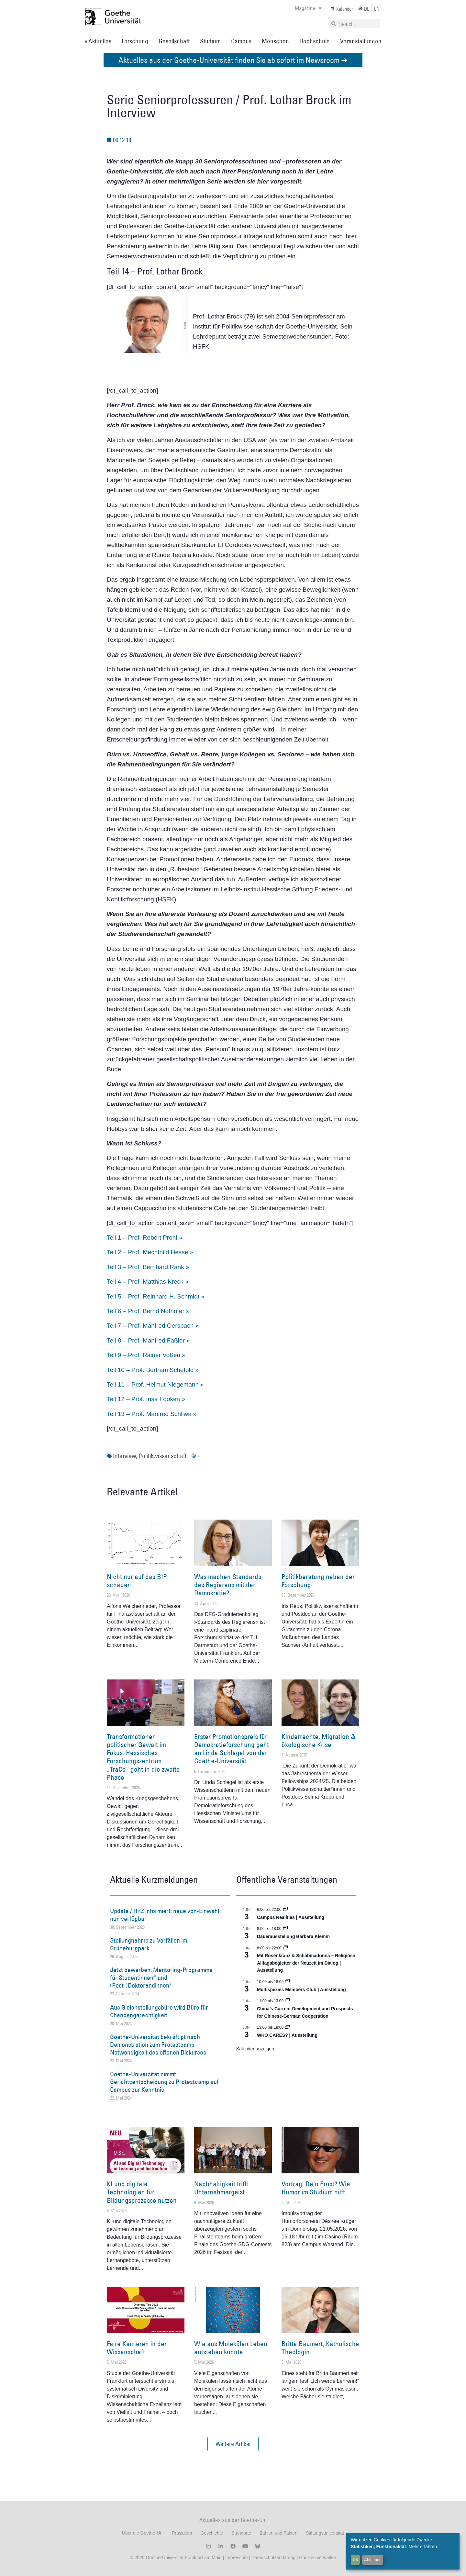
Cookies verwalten (317, 2557)
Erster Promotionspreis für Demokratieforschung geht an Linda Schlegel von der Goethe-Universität (231, 1749)
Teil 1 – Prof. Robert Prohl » (144, 1237)
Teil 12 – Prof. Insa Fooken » (146, 1399)
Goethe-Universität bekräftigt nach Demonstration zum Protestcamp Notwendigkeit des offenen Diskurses (158, 2045)
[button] (233, 2444)
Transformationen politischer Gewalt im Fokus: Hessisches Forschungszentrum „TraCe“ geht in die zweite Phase (143, 1757)
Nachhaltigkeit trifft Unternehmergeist (221, 2188)
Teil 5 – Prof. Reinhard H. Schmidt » (156, 1296)
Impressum (236, 2557)
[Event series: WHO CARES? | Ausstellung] (287, 2027)
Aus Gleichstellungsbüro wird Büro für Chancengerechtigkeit (159, 2011)
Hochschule (314, 41)
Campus (241, 41)
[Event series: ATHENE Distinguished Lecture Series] (287, 2001)
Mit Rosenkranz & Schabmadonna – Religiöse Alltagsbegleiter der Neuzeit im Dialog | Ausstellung (306, 1963)
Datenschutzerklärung (273, 2557)
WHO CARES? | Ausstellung (287, 2035)
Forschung (135, 41)
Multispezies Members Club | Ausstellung (301, 1989)
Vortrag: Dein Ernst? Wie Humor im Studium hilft (316, 2188)
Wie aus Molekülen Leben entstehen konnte (230, 2347)
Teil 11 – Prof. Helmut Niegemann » (155, 1384)
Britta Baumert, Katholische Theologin (320, 2347)
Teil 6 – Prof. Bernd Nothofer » (148, 1311)
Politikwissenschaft (162, 1456)
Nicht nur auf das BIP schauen (137, 1580)
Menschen (275, 41)
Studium (210, 41)
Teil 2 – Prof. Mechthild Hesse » (150, 1252)
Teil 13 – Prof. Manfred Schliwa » (152, 1414)
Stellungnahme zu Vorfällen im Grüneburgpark (148, 1944)
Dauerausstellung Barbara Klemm (293, 1936)
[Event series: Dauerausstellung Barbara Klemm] (285, 1928)
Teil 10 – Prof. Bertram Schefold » (153, 1369)
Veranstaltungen (361, 41)
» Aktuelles (97, 41)
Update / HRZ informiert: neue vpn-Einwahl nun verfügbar (164, 1915)
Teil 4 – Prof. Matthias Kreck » (147, 1281)
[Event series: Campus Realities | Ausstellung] (285, 1909)
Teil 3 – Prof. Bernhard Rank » (148, 1267)
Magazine (308, 8)
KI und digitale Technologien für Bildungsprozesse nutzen (142, 2192)
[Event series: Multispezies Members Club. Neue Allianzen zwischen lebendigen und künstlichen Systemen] (287, 1981)
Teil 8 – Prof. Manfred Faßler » (148, 1340)
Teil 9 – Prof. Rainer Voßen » (146, 1355)
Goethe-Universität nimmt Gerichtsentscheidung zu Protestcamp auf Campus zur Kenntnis (164, 2082)
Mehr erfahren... (424, 2546)
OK (355, 2559)
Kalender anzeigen (255, 2048)
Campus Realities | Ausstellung (290, 1917)
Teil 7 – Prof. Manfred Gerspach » (153, 1325)
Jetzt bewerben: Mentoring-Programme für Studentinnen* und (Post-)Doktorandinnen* (161, 1978)
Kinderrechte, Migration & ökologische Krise (318, 1740)
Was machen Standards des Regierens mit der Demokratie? (227, 1584)
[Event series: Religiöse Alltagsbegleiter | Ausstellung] (285, 1948)
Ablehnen (373, 2559)
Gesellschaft (174, 41)
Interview (124, 1456)
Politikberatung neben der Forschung (318, 1580)
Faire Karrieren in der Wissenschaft (137, 2347)
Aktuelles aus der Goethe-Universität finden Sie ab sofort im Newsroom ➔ (233, 60)
